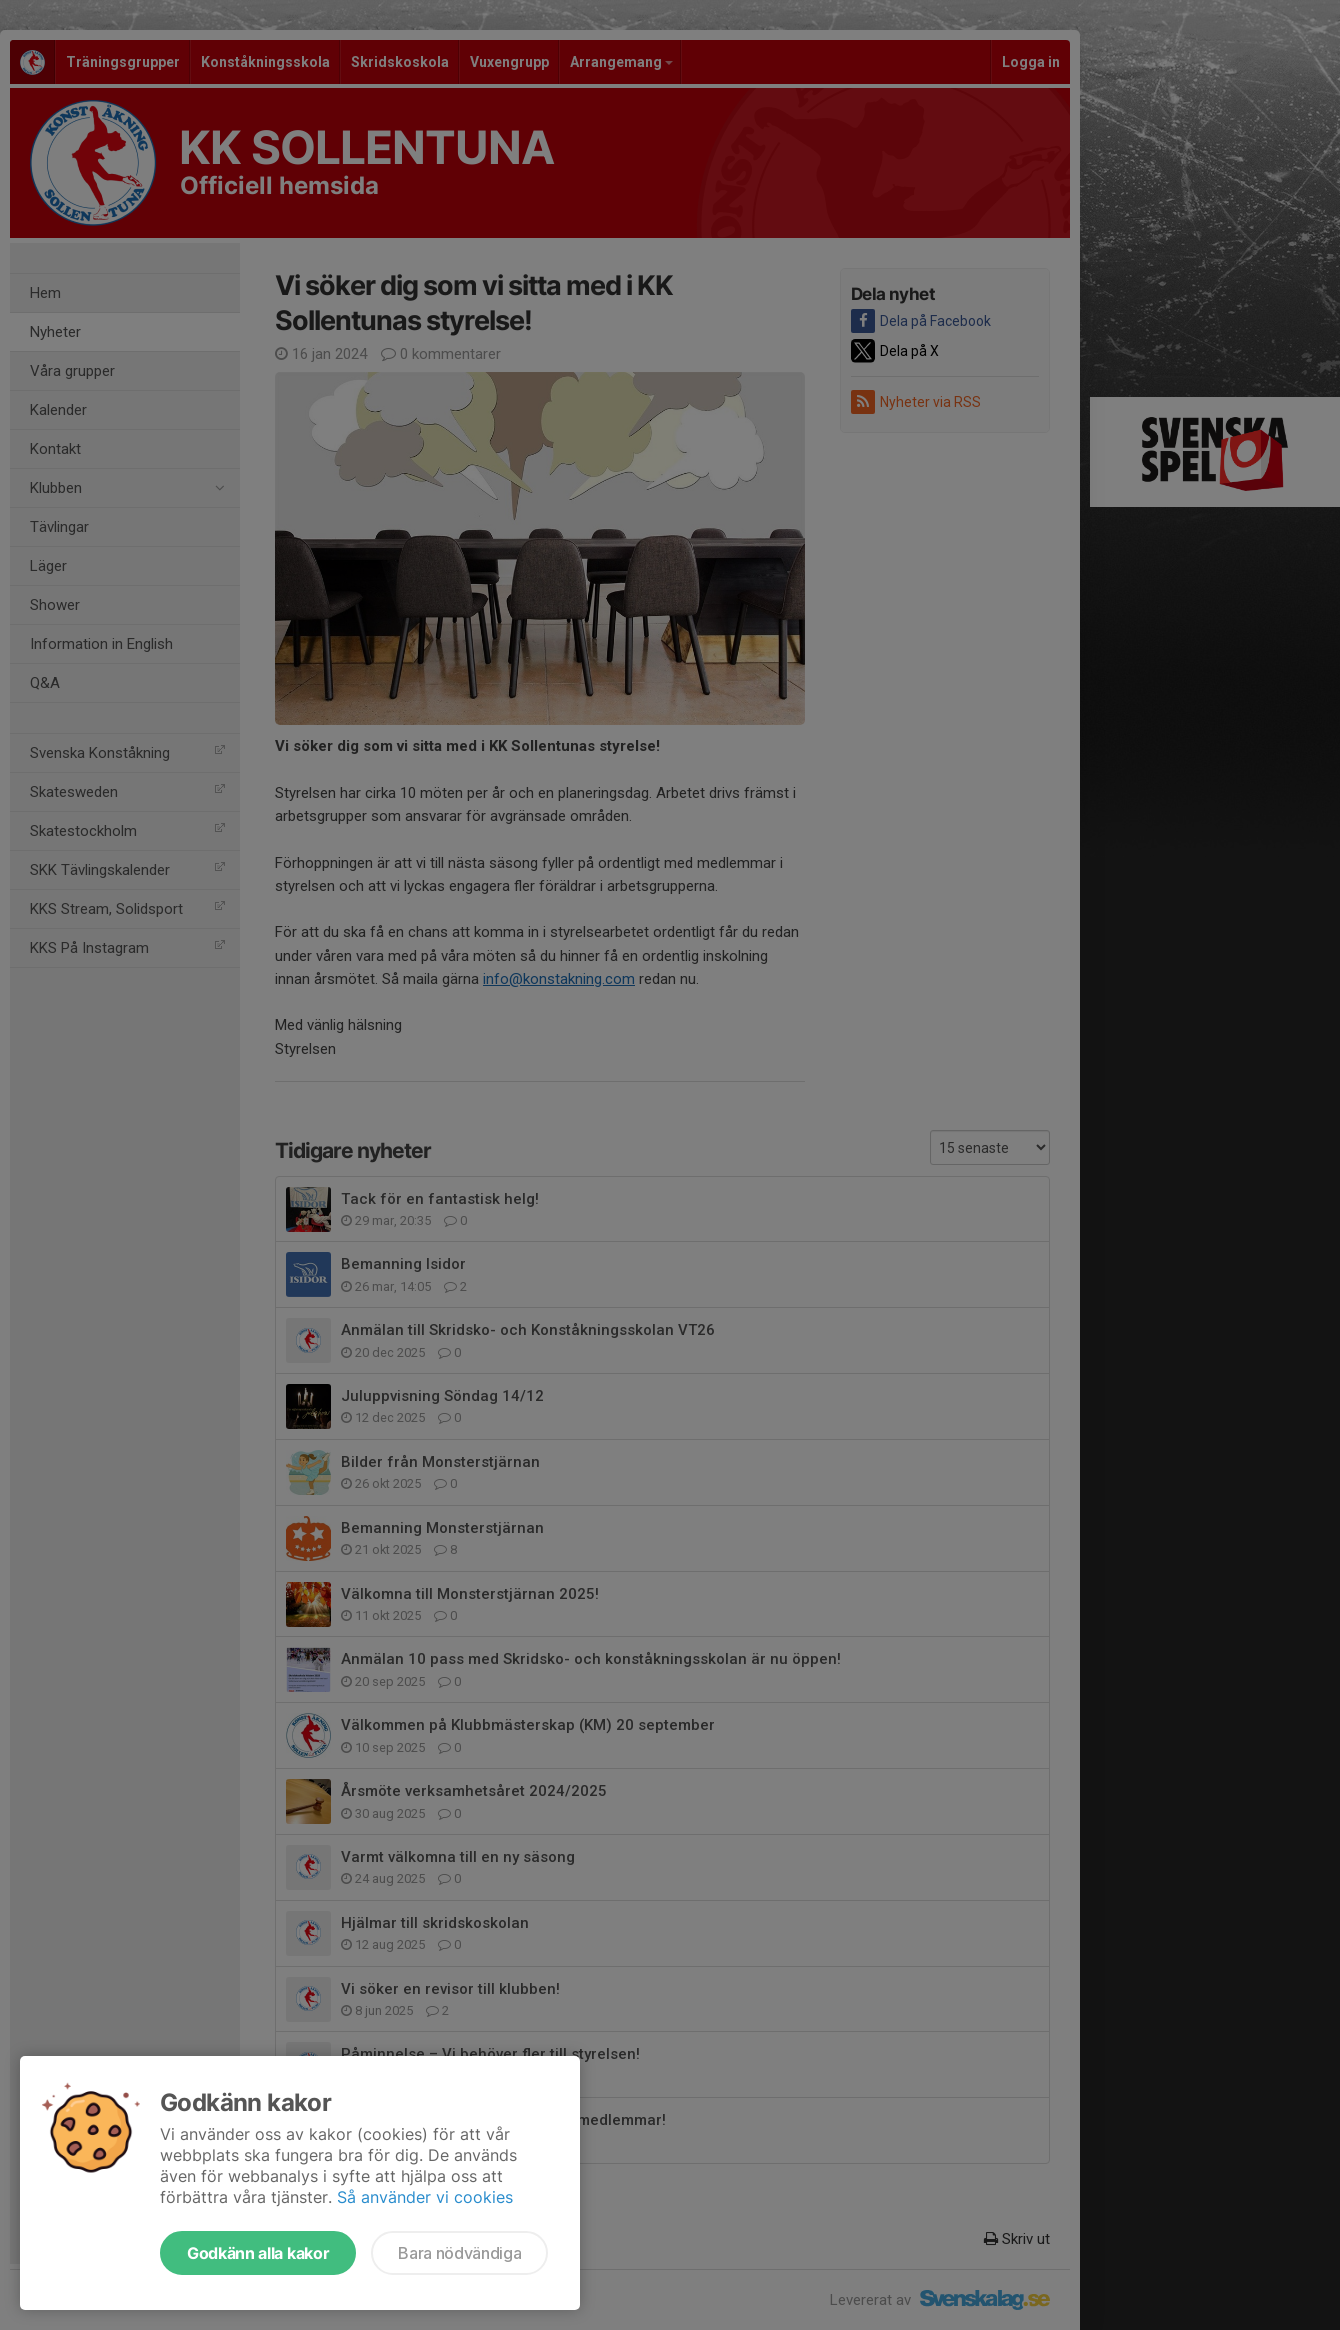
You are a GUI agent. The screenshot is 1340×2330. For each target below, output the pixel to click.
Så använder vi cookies (425, 2197)
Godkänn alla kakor (258, 2253)
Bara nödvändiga (459, 2253)
